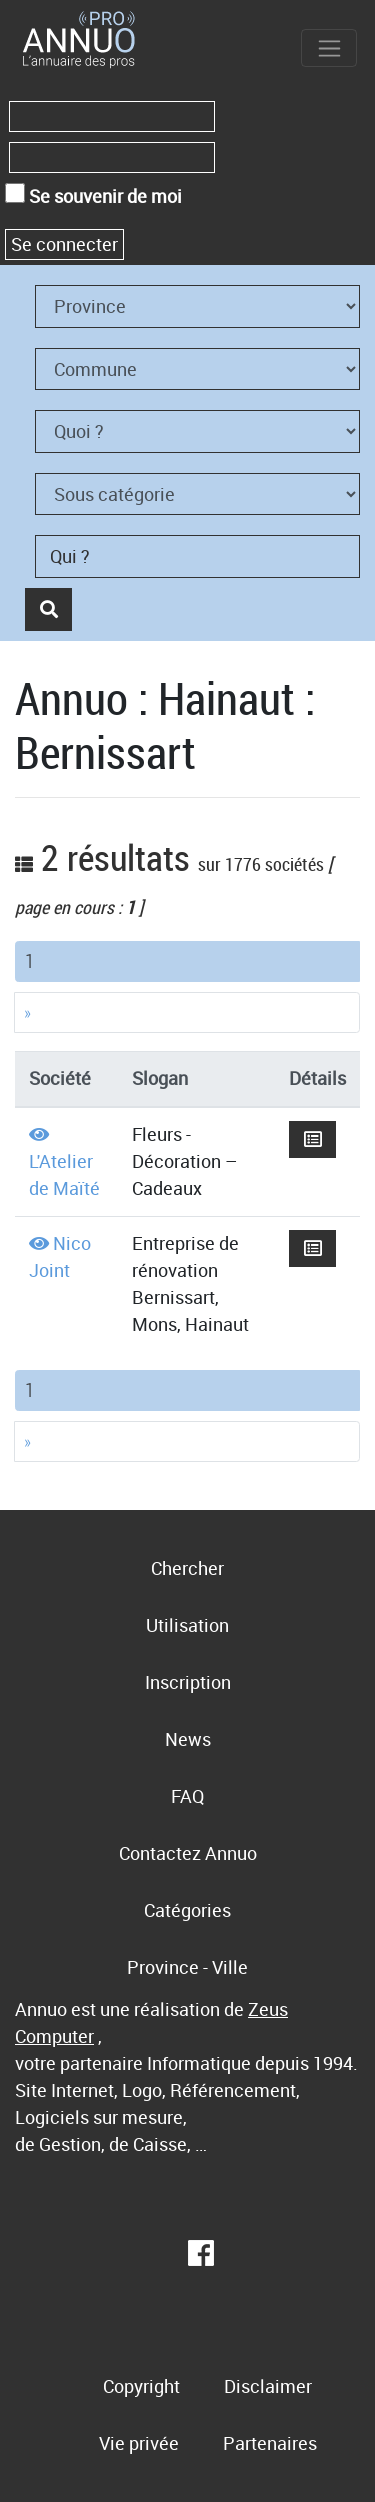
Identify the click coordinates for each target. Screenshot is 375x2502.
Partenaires (270, 2443)
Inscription (188, 1682)
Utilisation (187, 1625)
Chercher (187, 1568)
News (188, 1739)
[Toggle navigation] (329, 48)
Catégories (187, 1910)
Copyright (141, 2386)
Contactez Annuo (188, 1853)
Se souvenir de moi (93, 195)
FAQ (187, 1796)
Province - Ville (187, 1967)
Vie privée (139, 2443)
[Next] (187, 1012)
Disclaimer (268, 2386)
